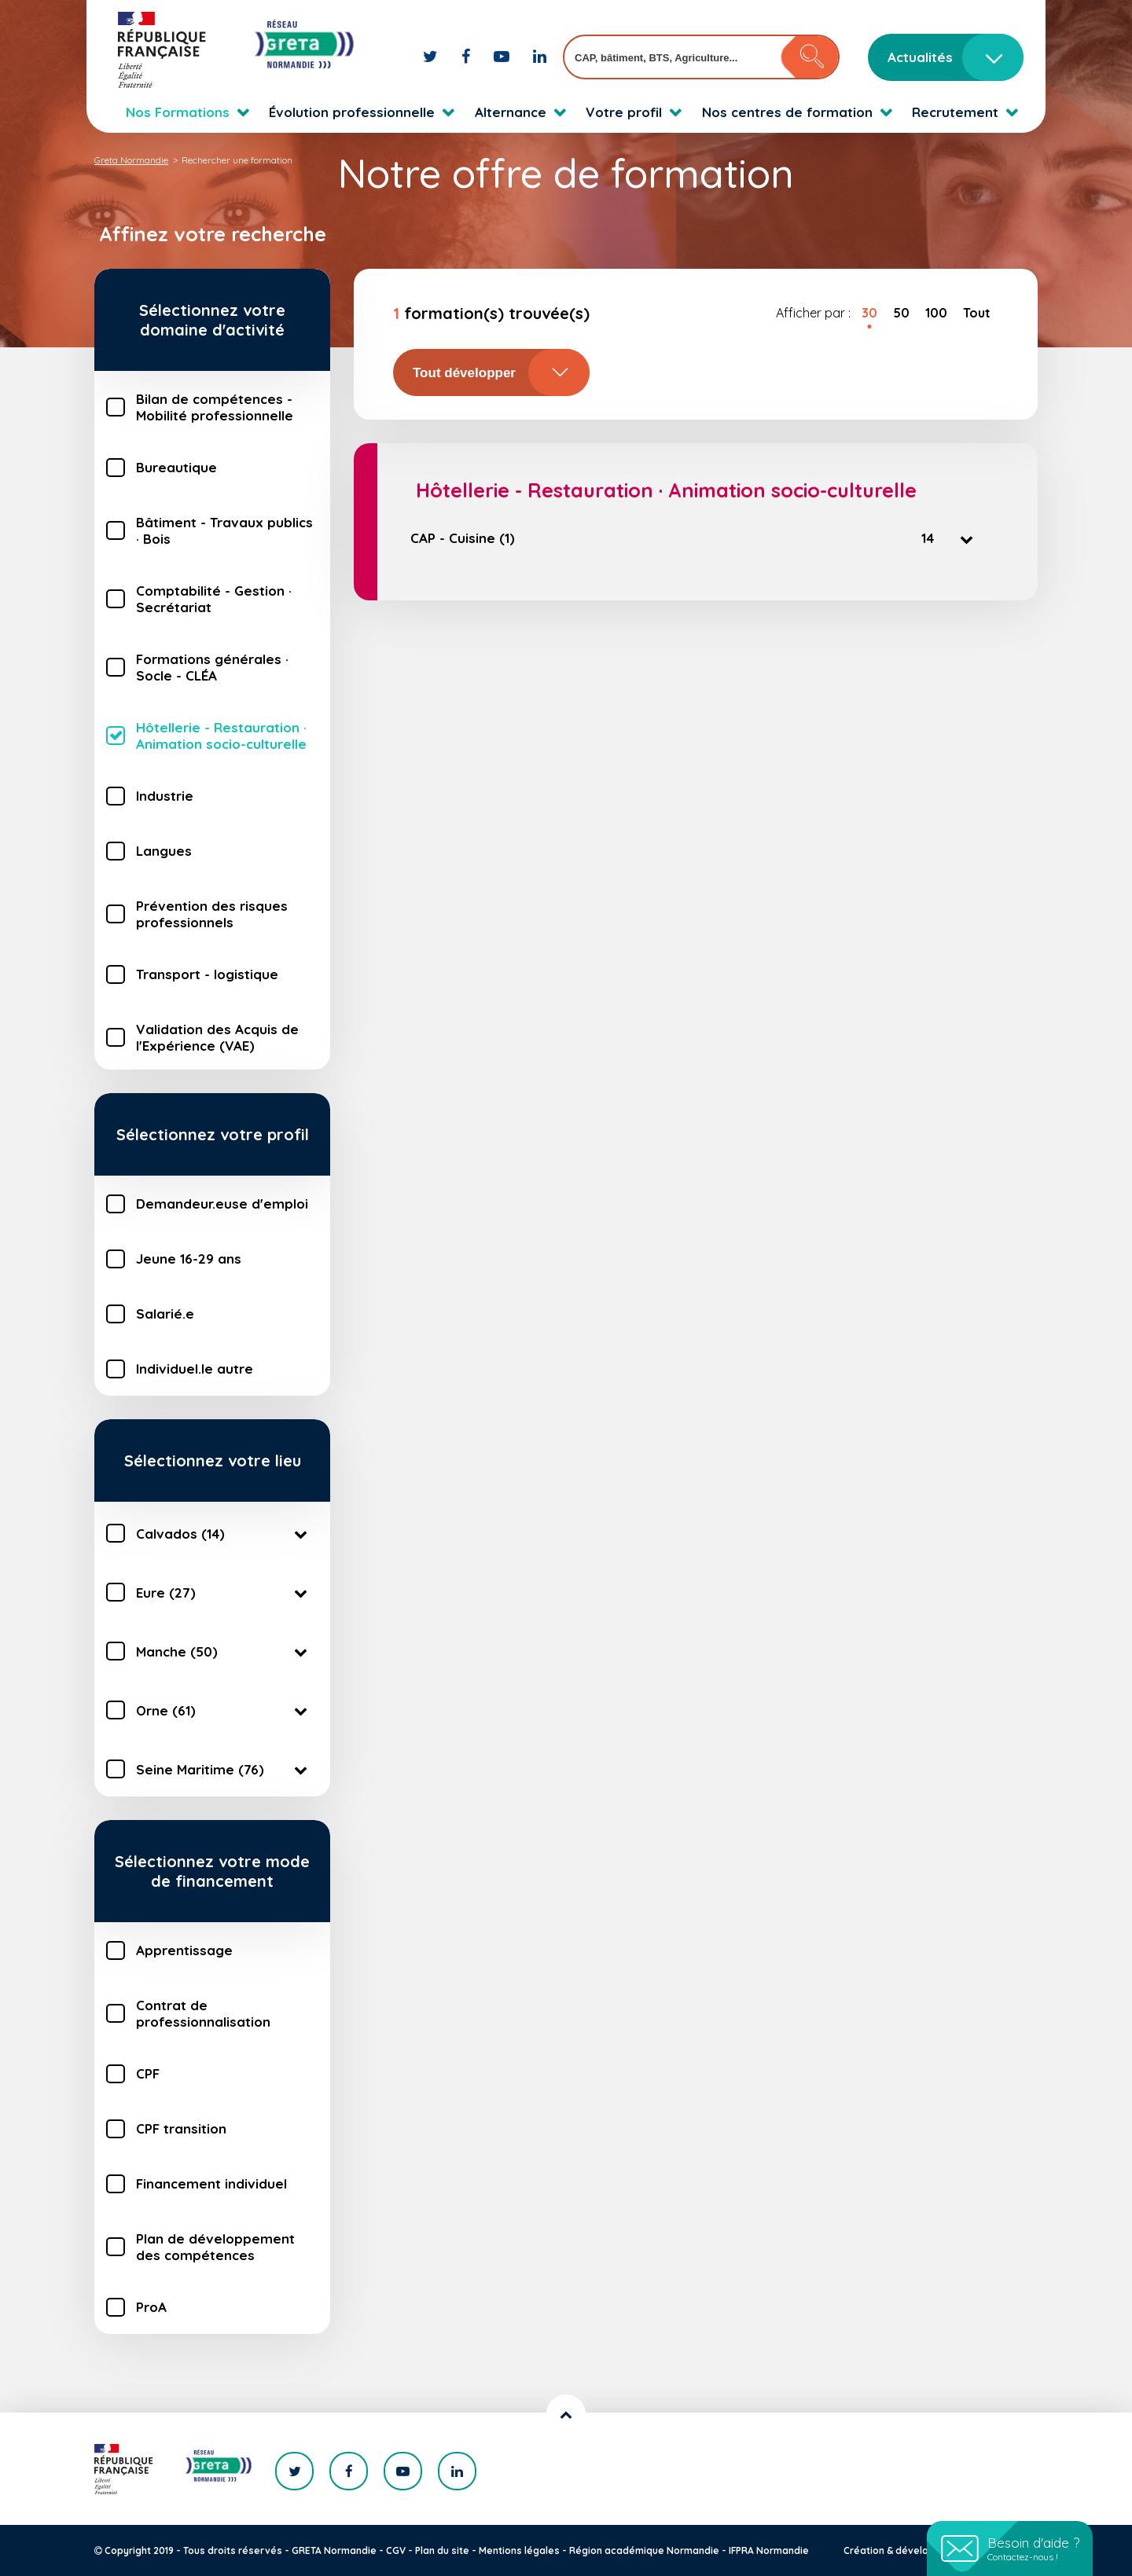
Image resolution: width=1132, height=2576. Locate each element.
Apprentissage (184, 1950)
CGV (396, 2550)
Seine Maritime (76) (224, 1769)
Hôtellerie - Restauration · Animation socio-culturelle (221, 735)
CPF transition (181, 2128)
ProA (151, 2307)
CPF (148, 2073)
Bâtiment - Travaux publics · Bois (224, 530)
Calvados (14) (224, 1533)
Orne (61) (224, 1710)
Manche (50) (224, 1651)
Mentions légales (519, 2550)
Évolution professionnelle (352, 112)
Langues (164, 850)
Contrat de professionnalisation (203, 2013)
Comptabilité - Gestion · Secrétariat (214, 598)
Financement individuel (211, 2183)
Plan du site (442, 2550)
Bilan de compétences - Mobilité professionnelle (214, 407)
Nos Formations (178, 112)
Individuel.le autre (194, 1368)
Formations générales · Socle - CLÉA (212, 667)
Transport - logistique (207, 974)
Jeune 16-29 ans (188, 1258)
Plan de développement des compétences (215, 2246)
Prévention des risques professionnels (212, 913)
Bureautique (176, 467)
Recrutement (955, 112)
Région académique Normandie (644, 2550)
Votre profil (624, 112)
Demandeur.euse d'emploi (222, 1203)
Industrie (164, 795)
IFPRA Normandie (769, 2550)
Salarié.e (165, 1313)
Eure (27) (224, 1592)
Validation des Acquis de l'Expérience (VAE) (217, 1037)
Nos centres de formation (787, 112)
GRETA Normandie (334, 2550)
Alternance (510, 112)
